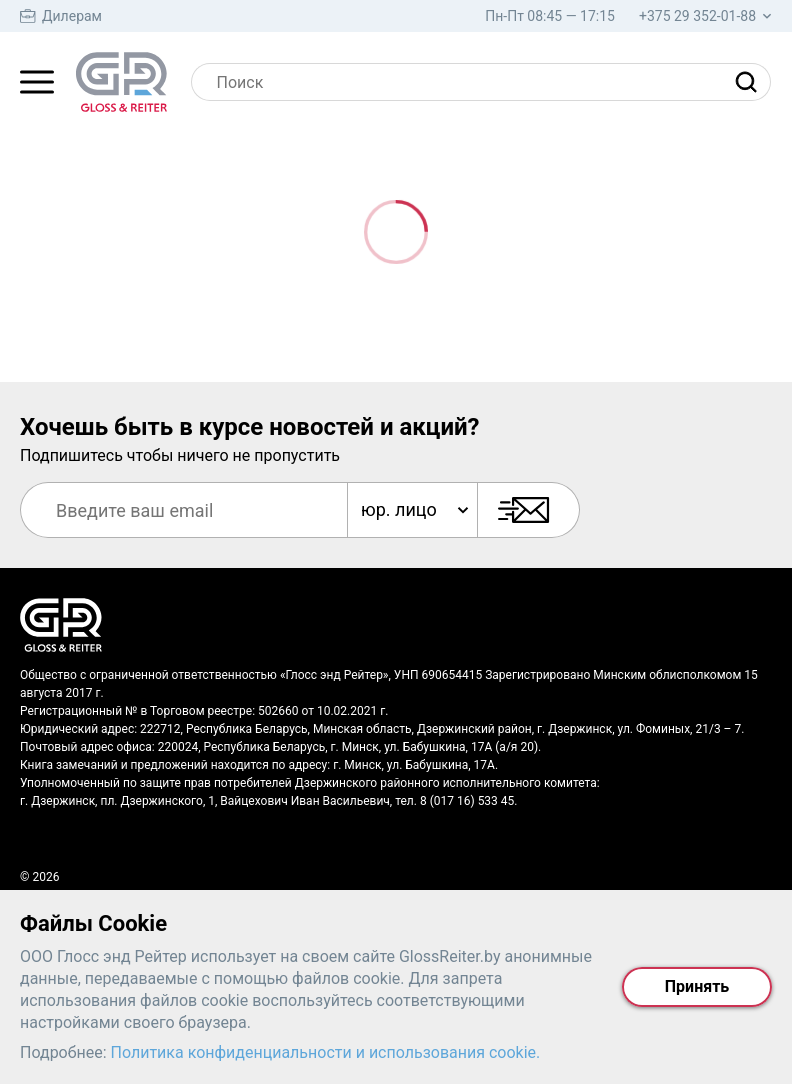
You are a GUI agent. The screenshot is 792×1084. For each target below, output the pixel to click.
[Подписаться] (528, 510)
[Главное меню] (37, 82)
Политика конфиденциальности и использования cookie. (326, 1052)
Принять (697, 986)
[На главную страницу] (121, 82)
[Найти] (751, 82)
